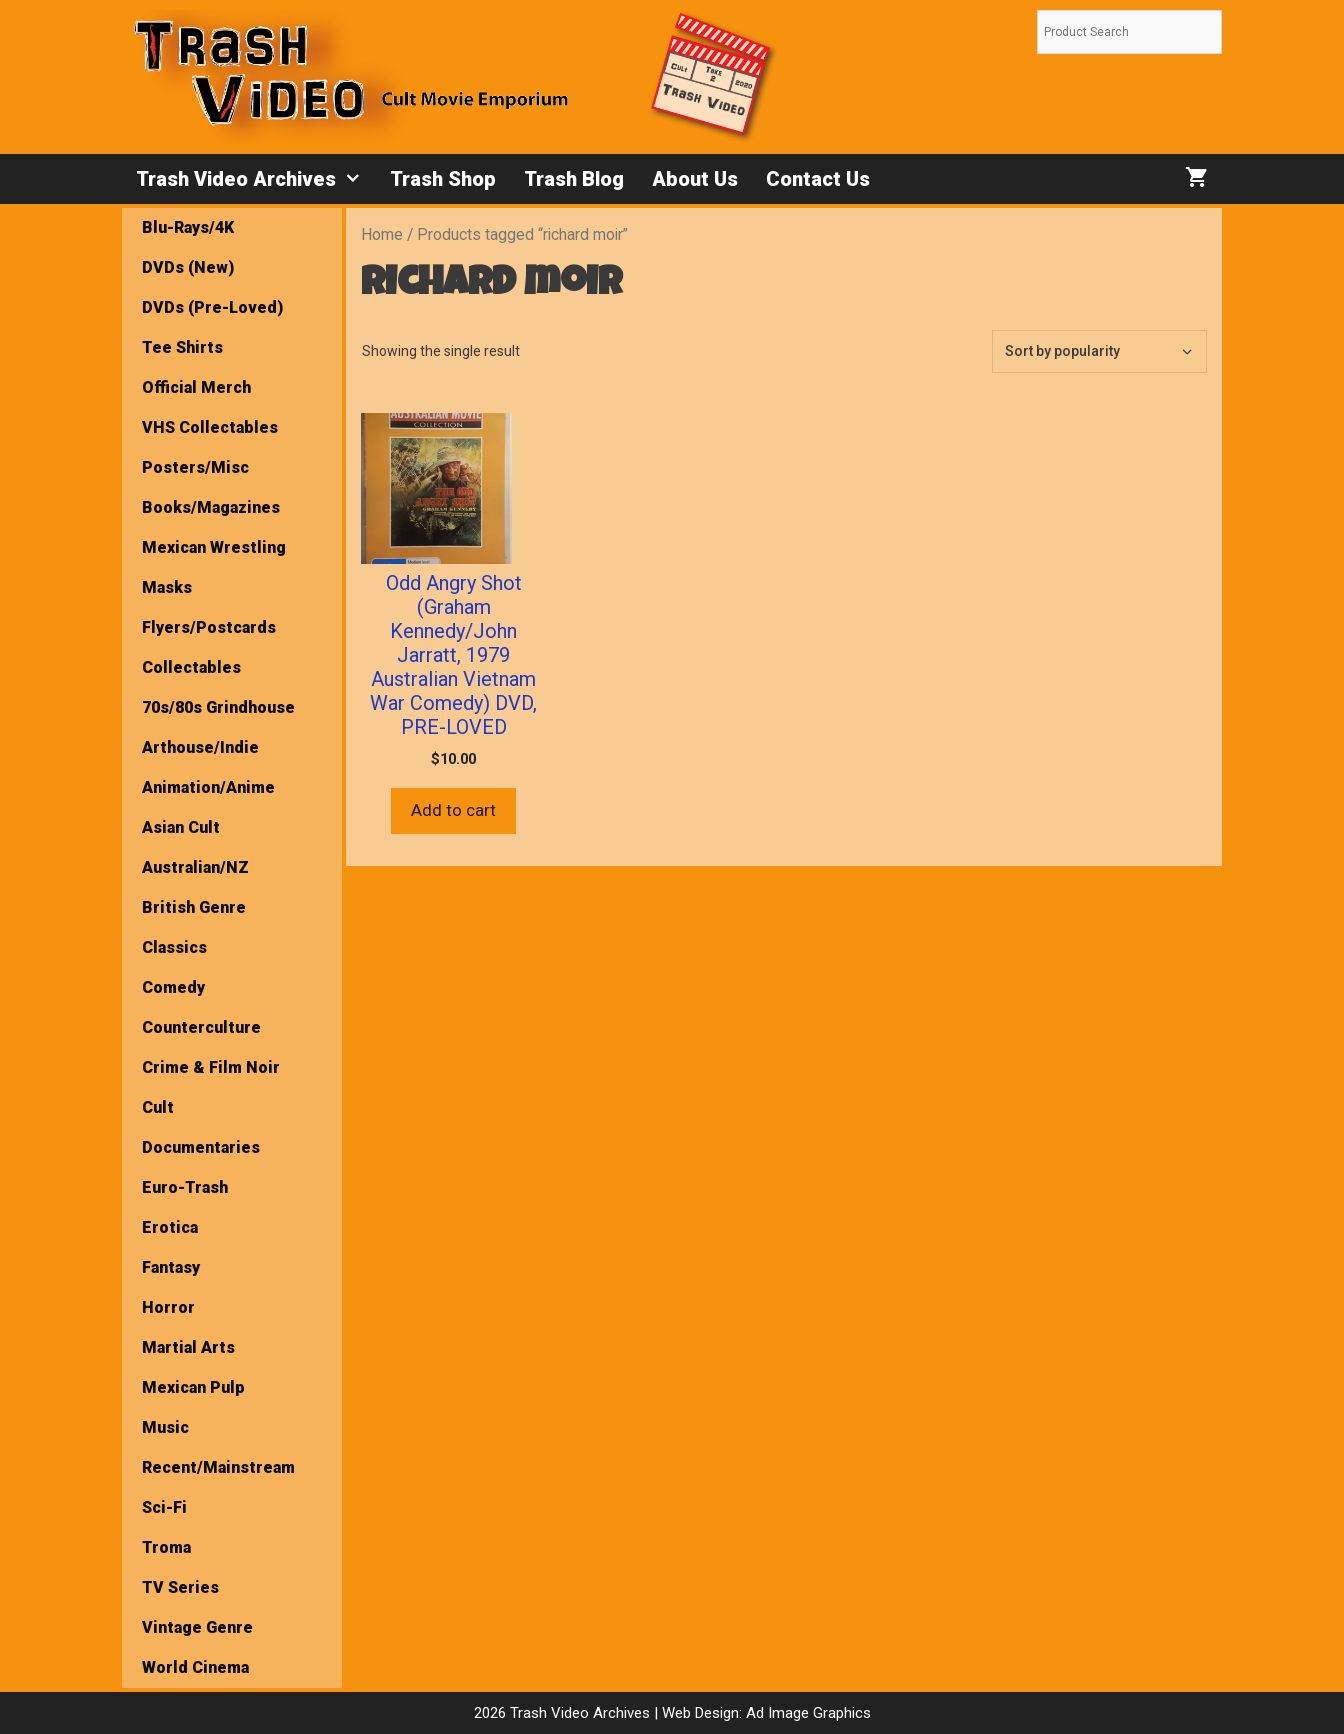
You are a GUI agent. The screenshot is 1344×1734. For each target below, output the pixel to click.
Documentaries (201, 1147)
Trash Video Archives (256, 179)
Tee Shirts (182, 347)
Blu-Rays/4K (188, 227)
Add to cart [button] (453, 810)
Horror (168, 1307)
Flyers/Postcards (209, 627)
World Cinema (195, 1667)
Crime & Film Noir (211, 1067)
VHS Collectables (210, 427)
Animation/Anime (208, 787)
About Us (695, 179)
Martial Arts (188, 1347)
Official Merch (196, 387)
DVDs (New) (188, 267)
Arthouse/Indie (200, 747)
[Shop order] (1099, 351)
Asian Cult (181, 827)
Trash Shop (443, 179)
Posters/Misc (195, 467)
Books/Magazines (211, 507)
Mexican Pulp (193, 1387)
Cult (158, 1107)
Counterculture (201, 1027)
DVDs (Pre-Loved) (212, 307)
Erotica (170, 1227)
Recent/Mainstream (218, 1467)
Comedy (173, 987)
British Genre (194, 907)
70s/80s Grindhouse (218, 707)
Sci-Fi (164, 1507)
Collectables (191, 667)
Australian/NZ (195, 867)
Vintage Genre (197, 1627)
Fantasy (171, 1267)
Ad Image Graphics (806, 1713)
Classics (174, 947)
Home (382, 234)
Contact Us (818, 179)
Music (165, 1427)
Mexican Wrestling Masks (214, 567)
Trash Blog (574, 179)
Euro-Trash (185, 1187)
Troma (166, 1547)
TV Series (180, 1587)
